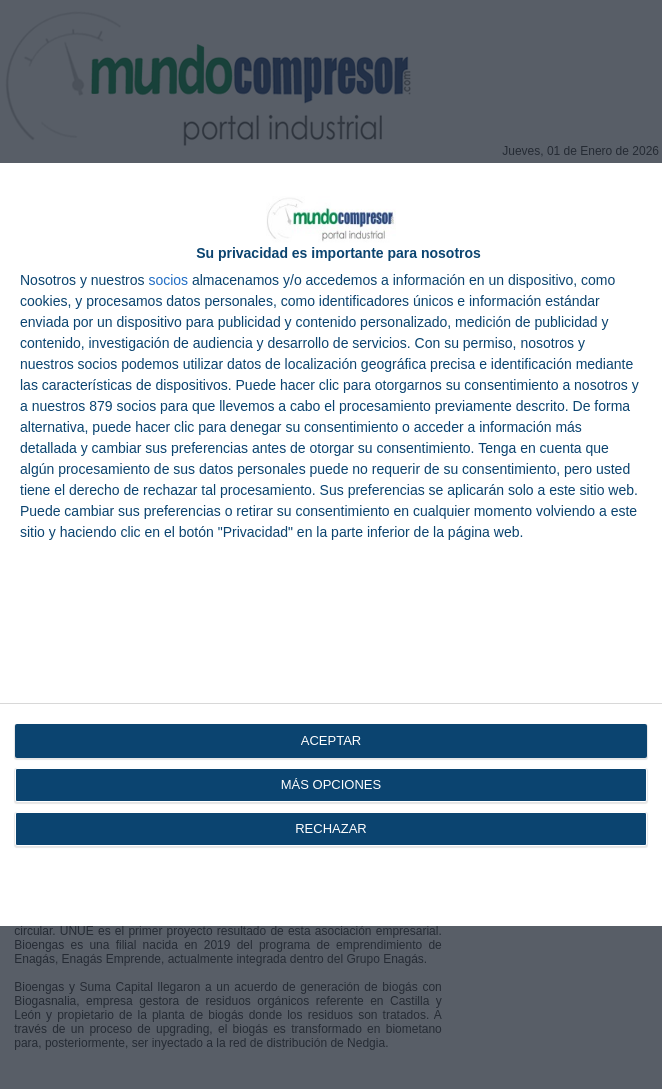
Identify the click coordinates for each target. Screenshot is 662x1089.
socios (168, 280)
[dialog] (331, 544)
